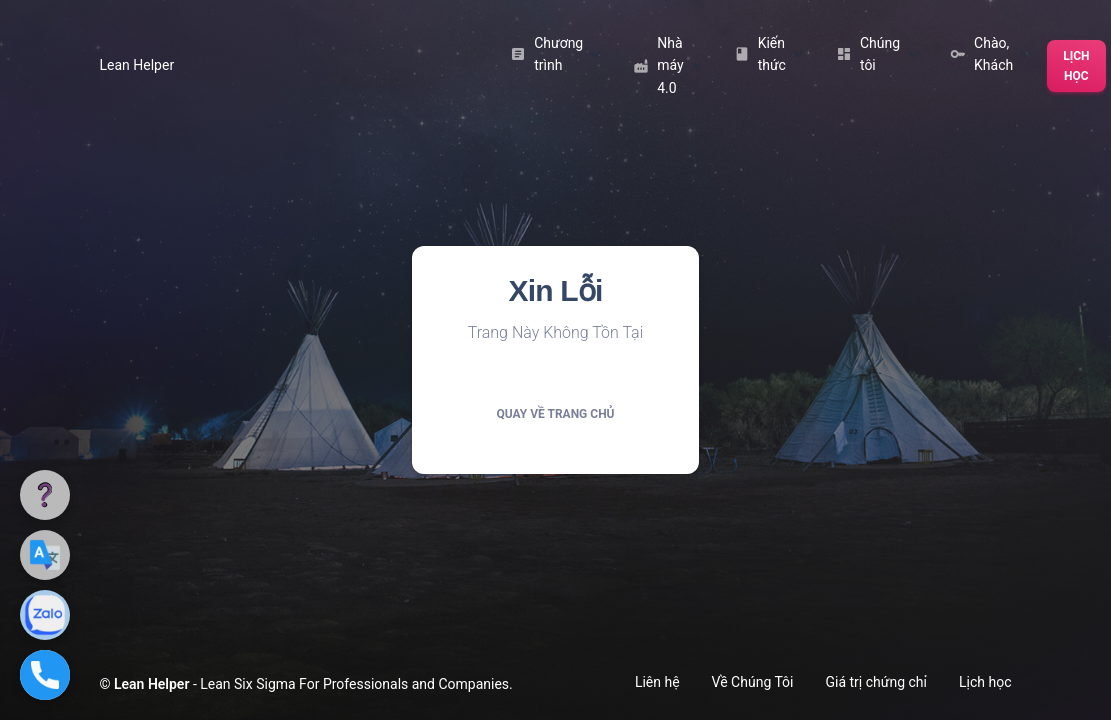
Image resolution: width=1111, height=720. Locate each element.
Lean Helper (137, 65)
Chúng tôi (877, 54)
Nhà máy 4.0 (667, 65)
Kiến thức (769, 54)
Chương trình (555, 54)
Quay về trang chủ (555, 414)
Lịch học (1076, 66)
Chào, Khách (990, 54)
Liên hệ (657, 682)
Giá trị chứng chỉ (877, 682)
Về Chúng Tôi (753, 682)
